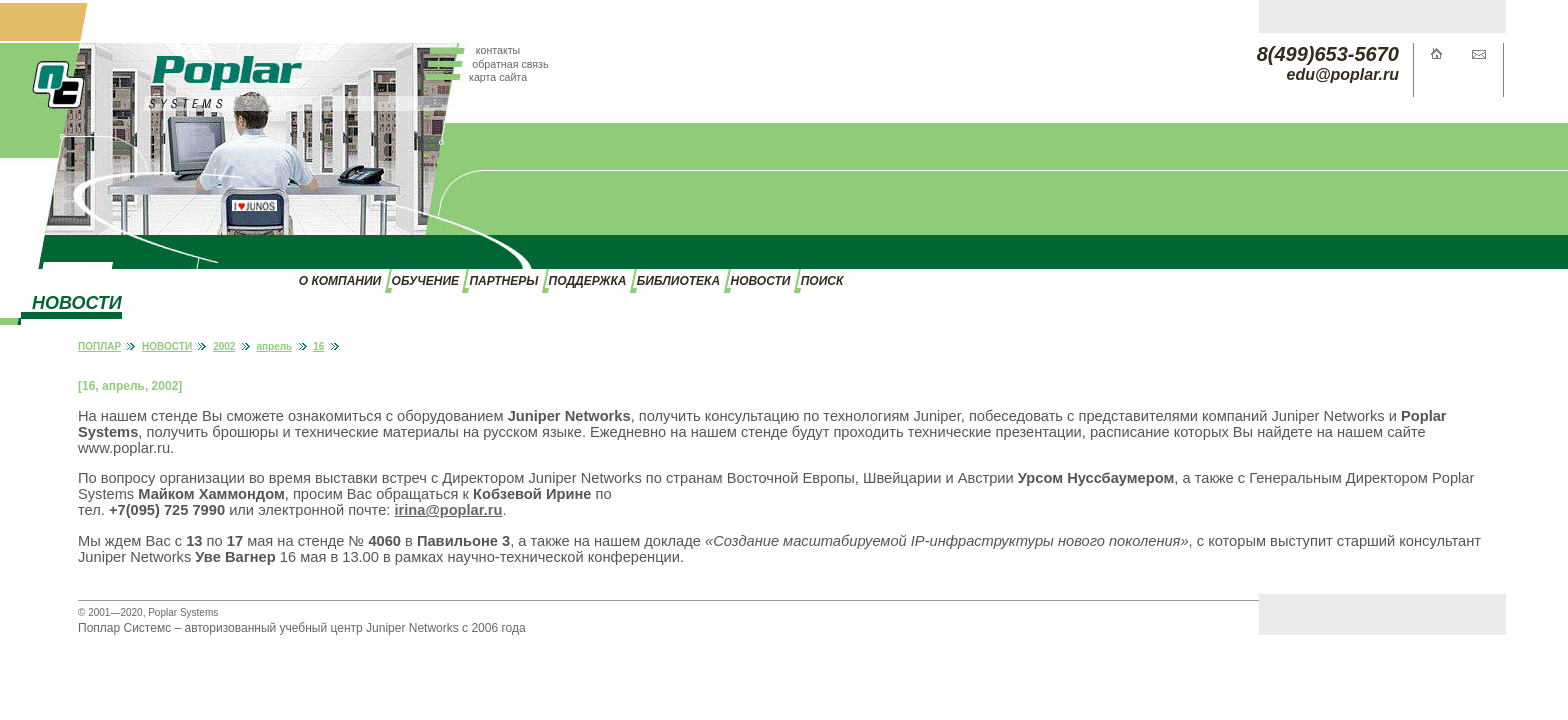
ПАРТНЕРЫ (503, 281)
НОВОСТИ (761, 281)
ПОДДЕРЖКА (588, 281)
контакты (498, 50)
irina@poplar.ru (448, 510)
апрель (274, 346)
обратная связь (510, 64)
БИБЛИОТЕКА (678, 281)
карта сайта (498, 77)
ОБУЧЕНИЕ (425, 281)
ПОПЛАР (99, 346)
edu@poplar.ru (1343, 74)
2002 (224, 346)
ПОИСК (822, 281)
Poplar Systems (183, 612)
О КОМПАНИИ (340, 281)
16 (318, 346)
